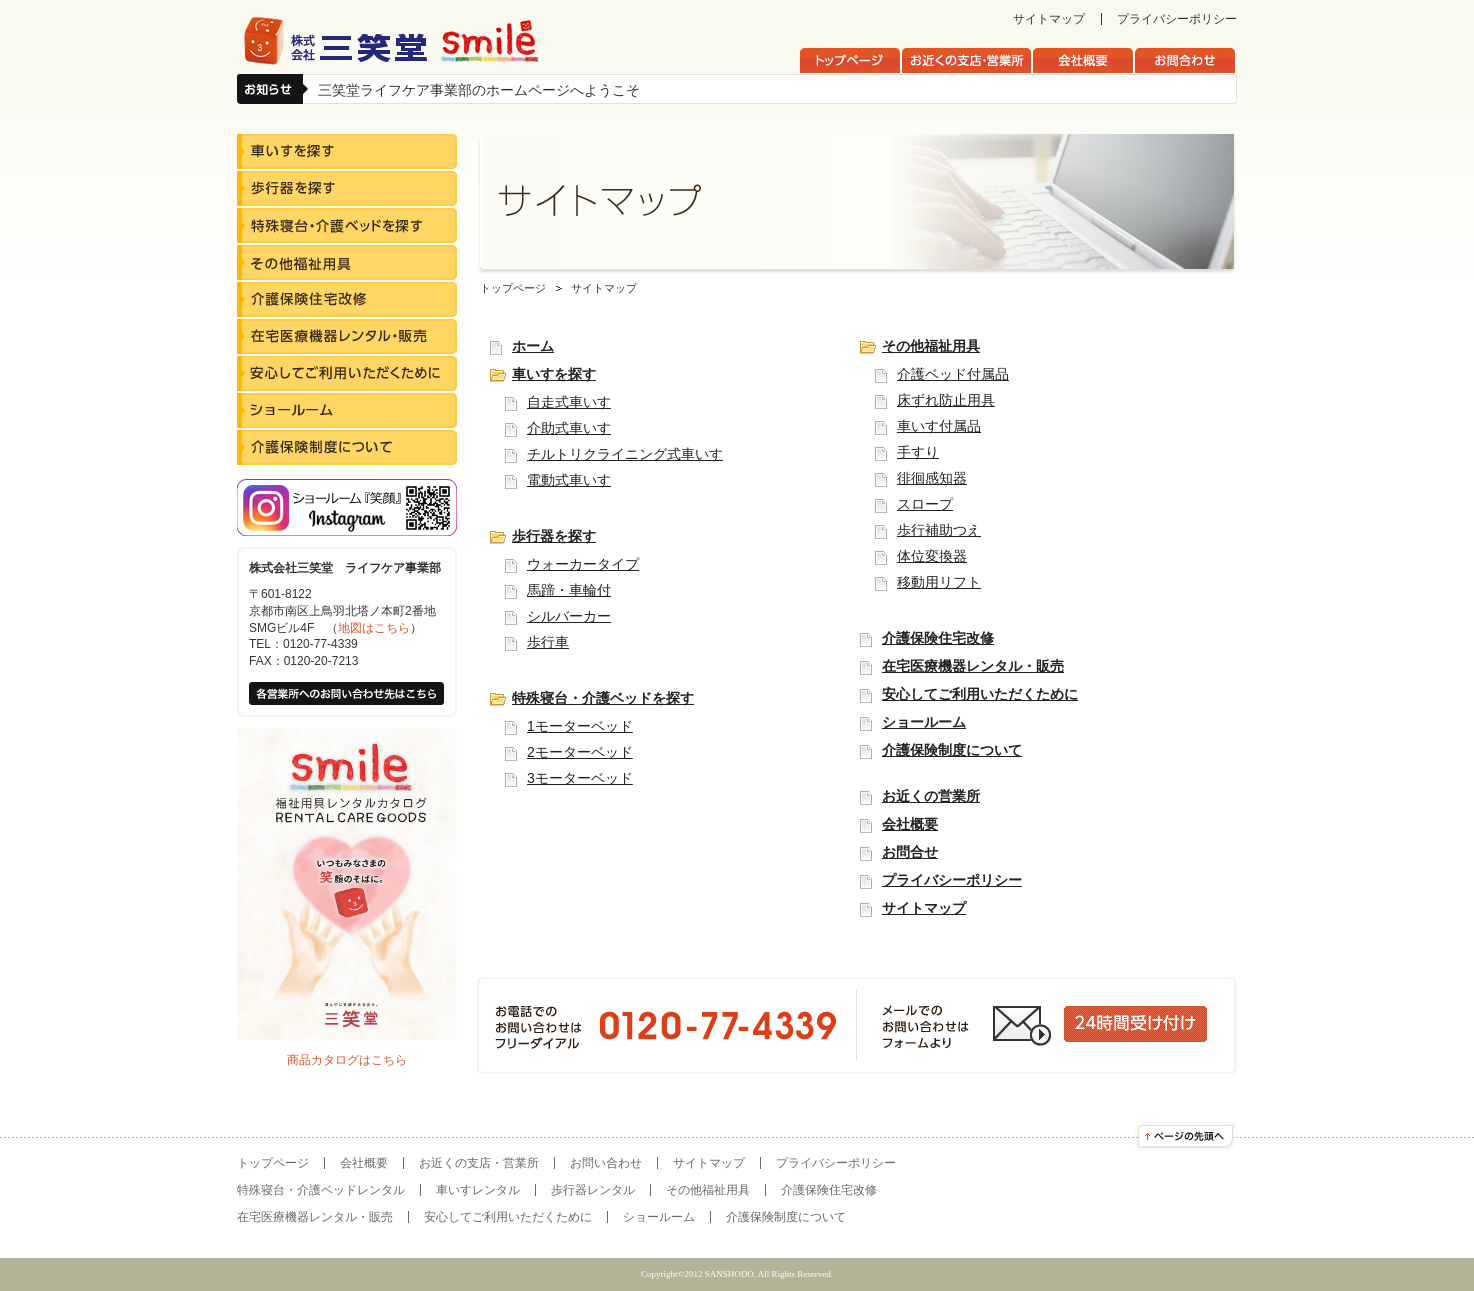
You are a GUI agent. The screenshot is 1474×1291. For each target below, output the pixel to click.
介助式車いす (569, 428)
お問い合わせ (606, 1163)
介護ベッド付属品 (953, 374)
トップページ (513, 288)
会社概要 (910, 824)
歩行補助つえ (939, 530)
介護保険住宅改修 (938, 638)
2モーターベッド (580, 752)
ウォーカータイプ (583, 564)
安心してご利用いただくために (980, 694)
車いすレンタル (478, 1190)
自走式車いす (569, 402)
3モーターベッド (580, 778)
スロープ (925, 504)
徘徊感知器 (932, 478)
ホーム (533, 346)
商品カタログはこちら (347, 1060)
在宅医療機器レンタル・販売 (973, 666)
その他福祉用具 (931, 346)
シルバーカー (569, 616)
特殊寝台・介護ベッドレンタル (321, 1190)
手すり (918, 452)
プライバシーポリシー (1177, 19)
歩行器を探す (554, 536)
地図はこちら (374, 628)
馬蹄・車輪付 (569, 590)
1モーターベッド (580, 726)
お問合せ (910, 852)
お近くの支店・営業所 (479, 1163)
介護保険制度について (952, 750)
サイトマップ (1049, 19)
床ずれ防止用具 (946, 400)
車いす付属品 (939, 426)
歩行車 (548, 642)
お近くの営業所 (931, 796)
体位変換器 (932, 556)
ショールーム (924, 722)
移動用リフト (939, 582)
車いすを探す (554, 374)
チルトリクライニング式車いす (625, 454)
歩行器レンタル (593, 1190)
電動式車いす (569, 480)
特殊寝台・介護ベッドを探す (603, 698)
